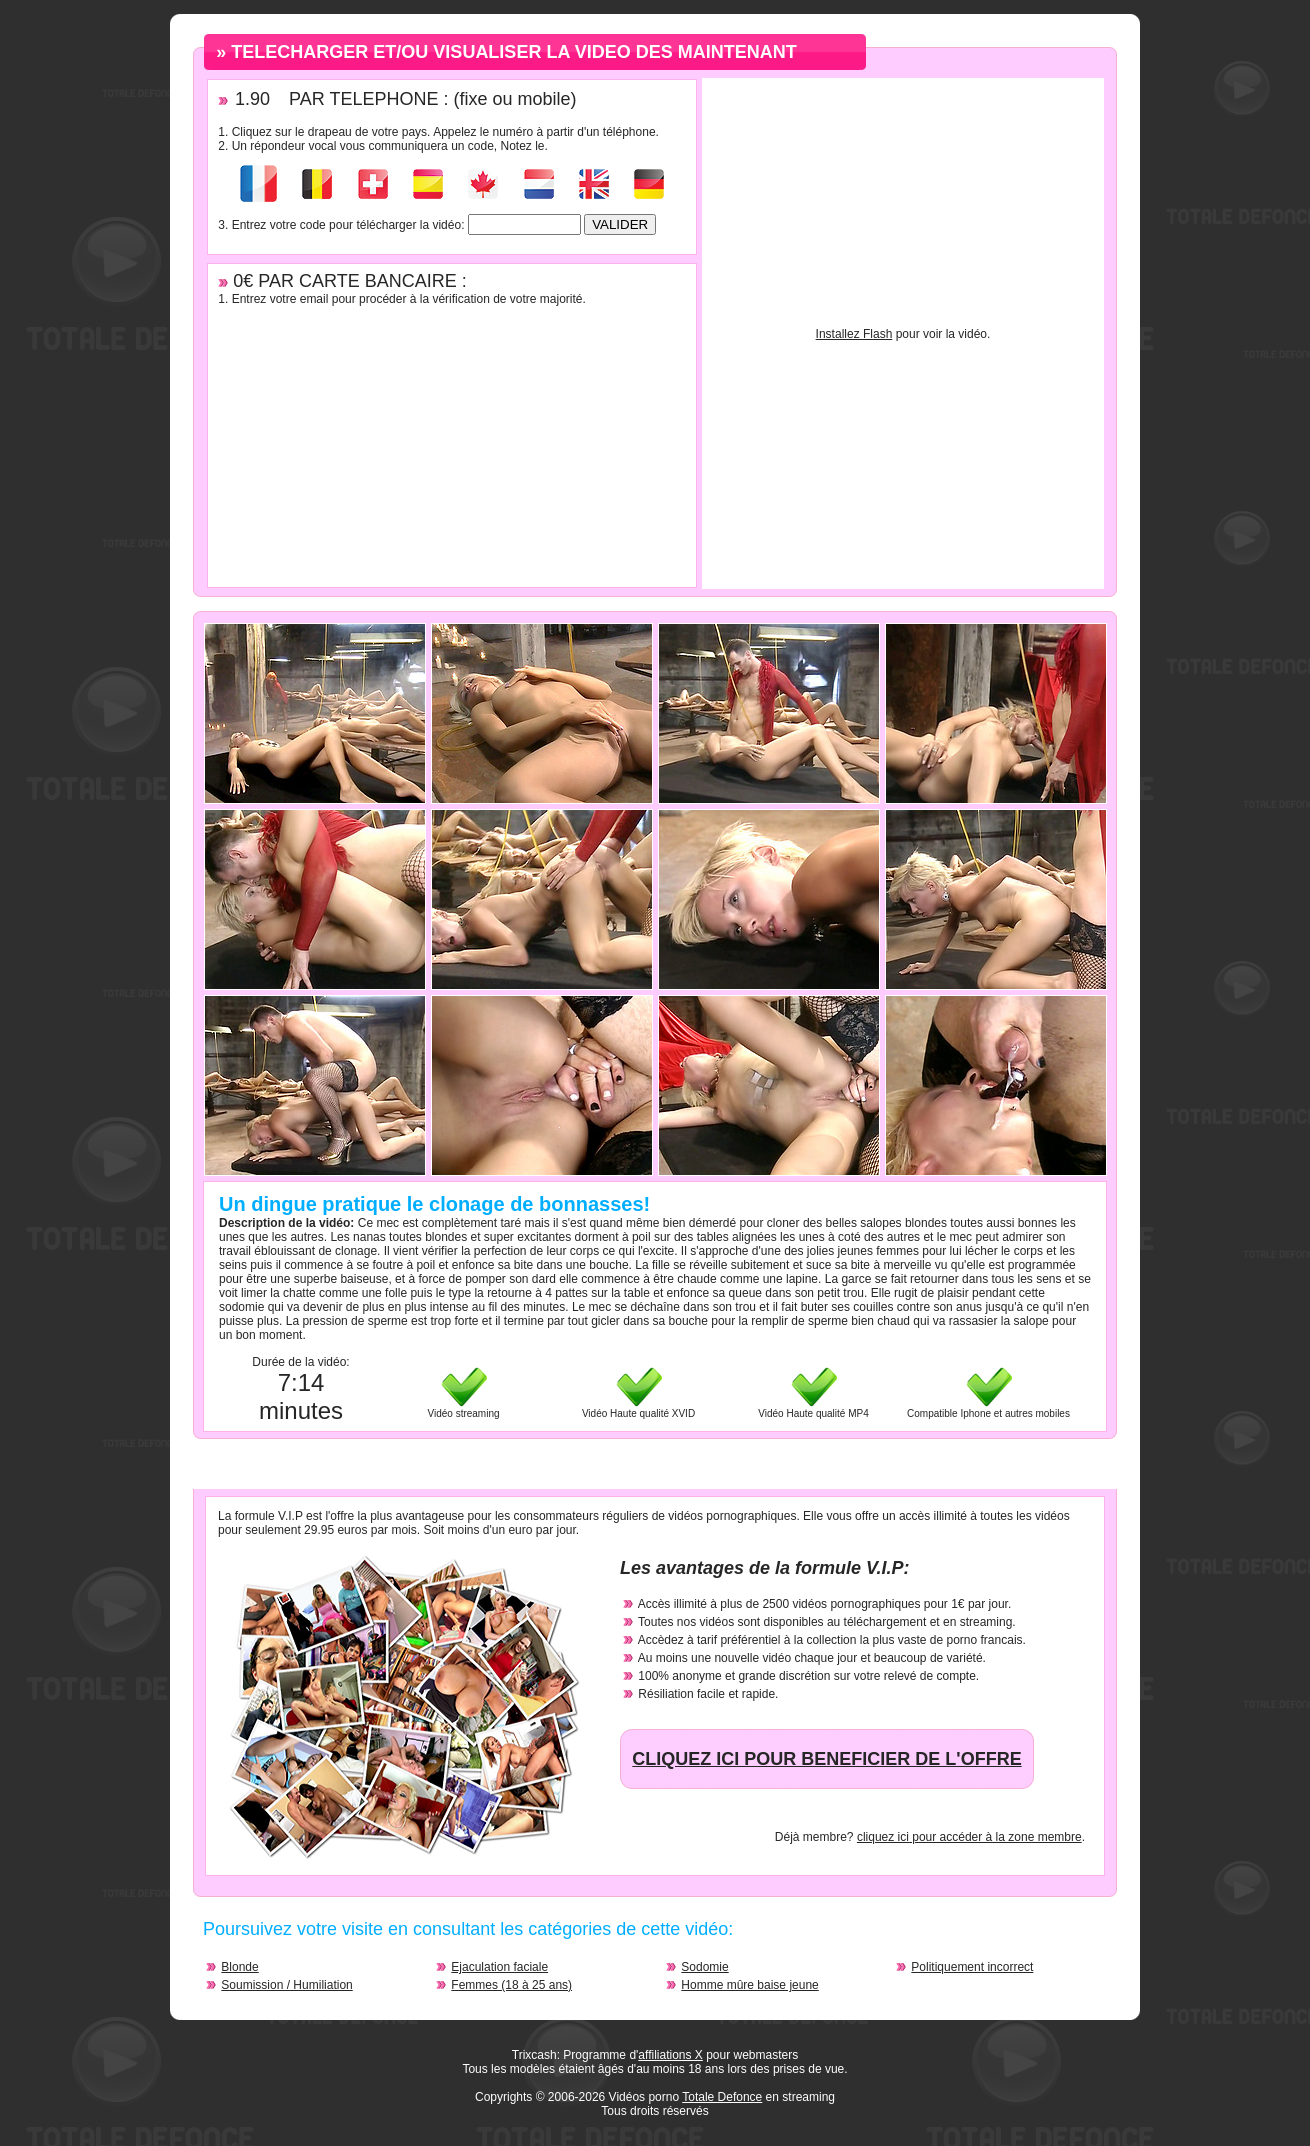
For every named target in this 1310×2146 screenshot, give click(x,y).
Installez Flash (854, 334)
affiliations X (670, 2055)
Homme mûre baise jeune (749, 1985)
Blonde (239, 1967)
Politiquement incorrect (972, 1967)
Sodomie (704, 1967)
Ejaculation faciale (499, 1967)
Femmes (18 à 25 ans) (511, 1985)
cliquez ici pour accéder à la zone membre (969, 1837)
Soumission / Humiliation (286, 1985)
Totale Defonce (722, 2097)
